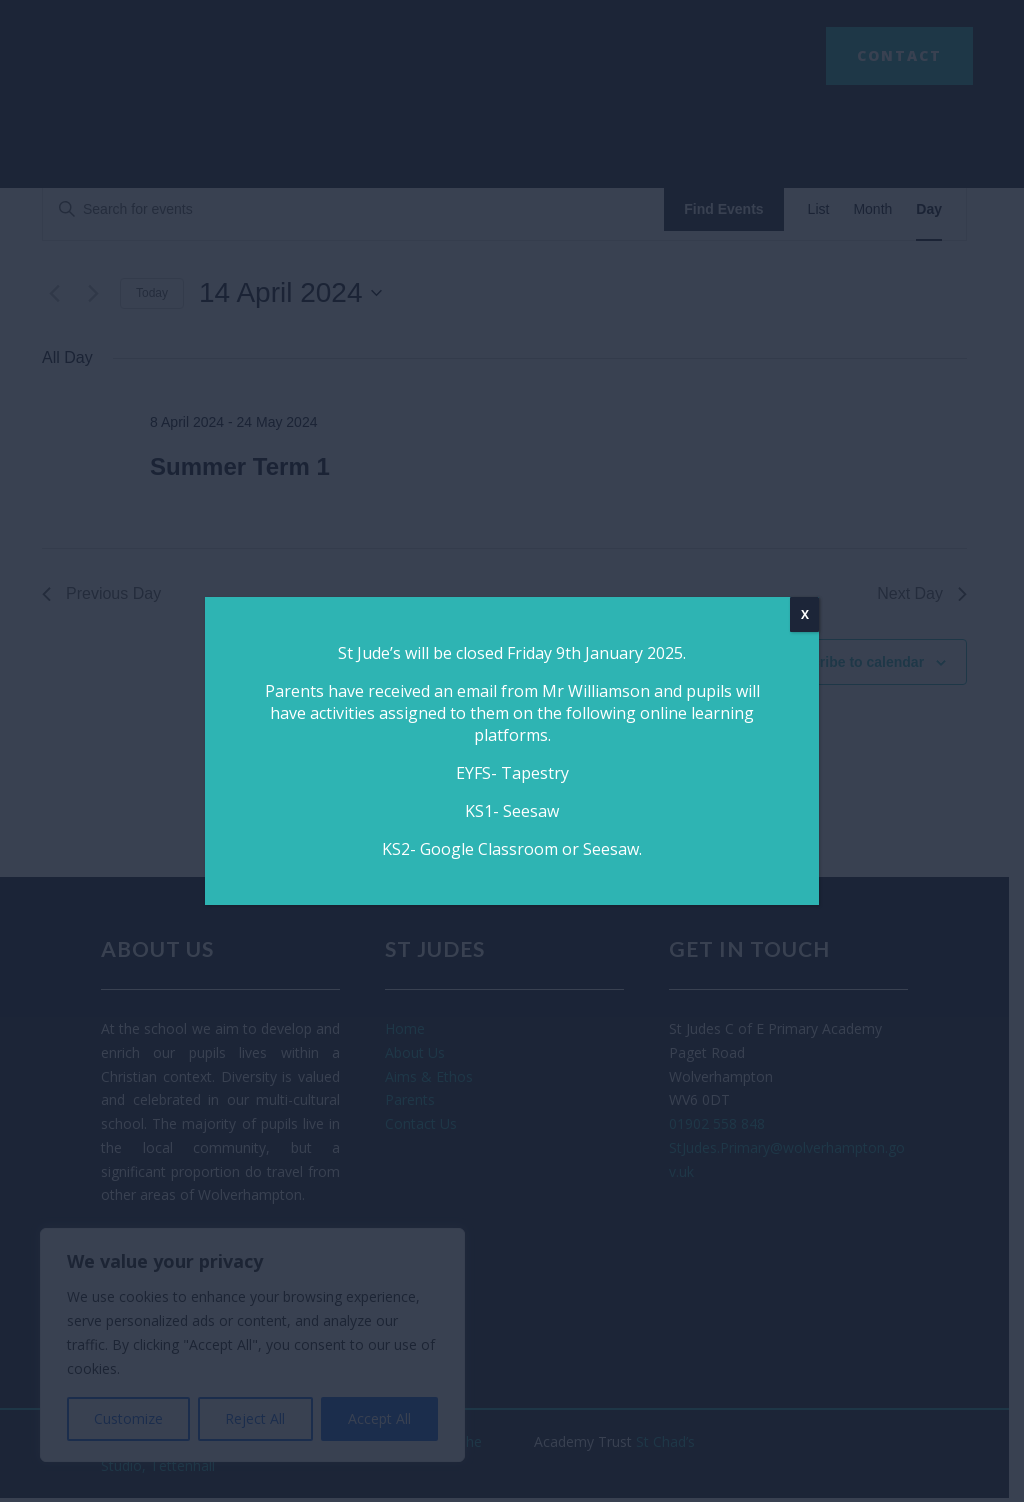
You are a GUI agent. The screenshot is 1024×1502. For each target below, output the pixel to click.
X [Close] (805, 614)
